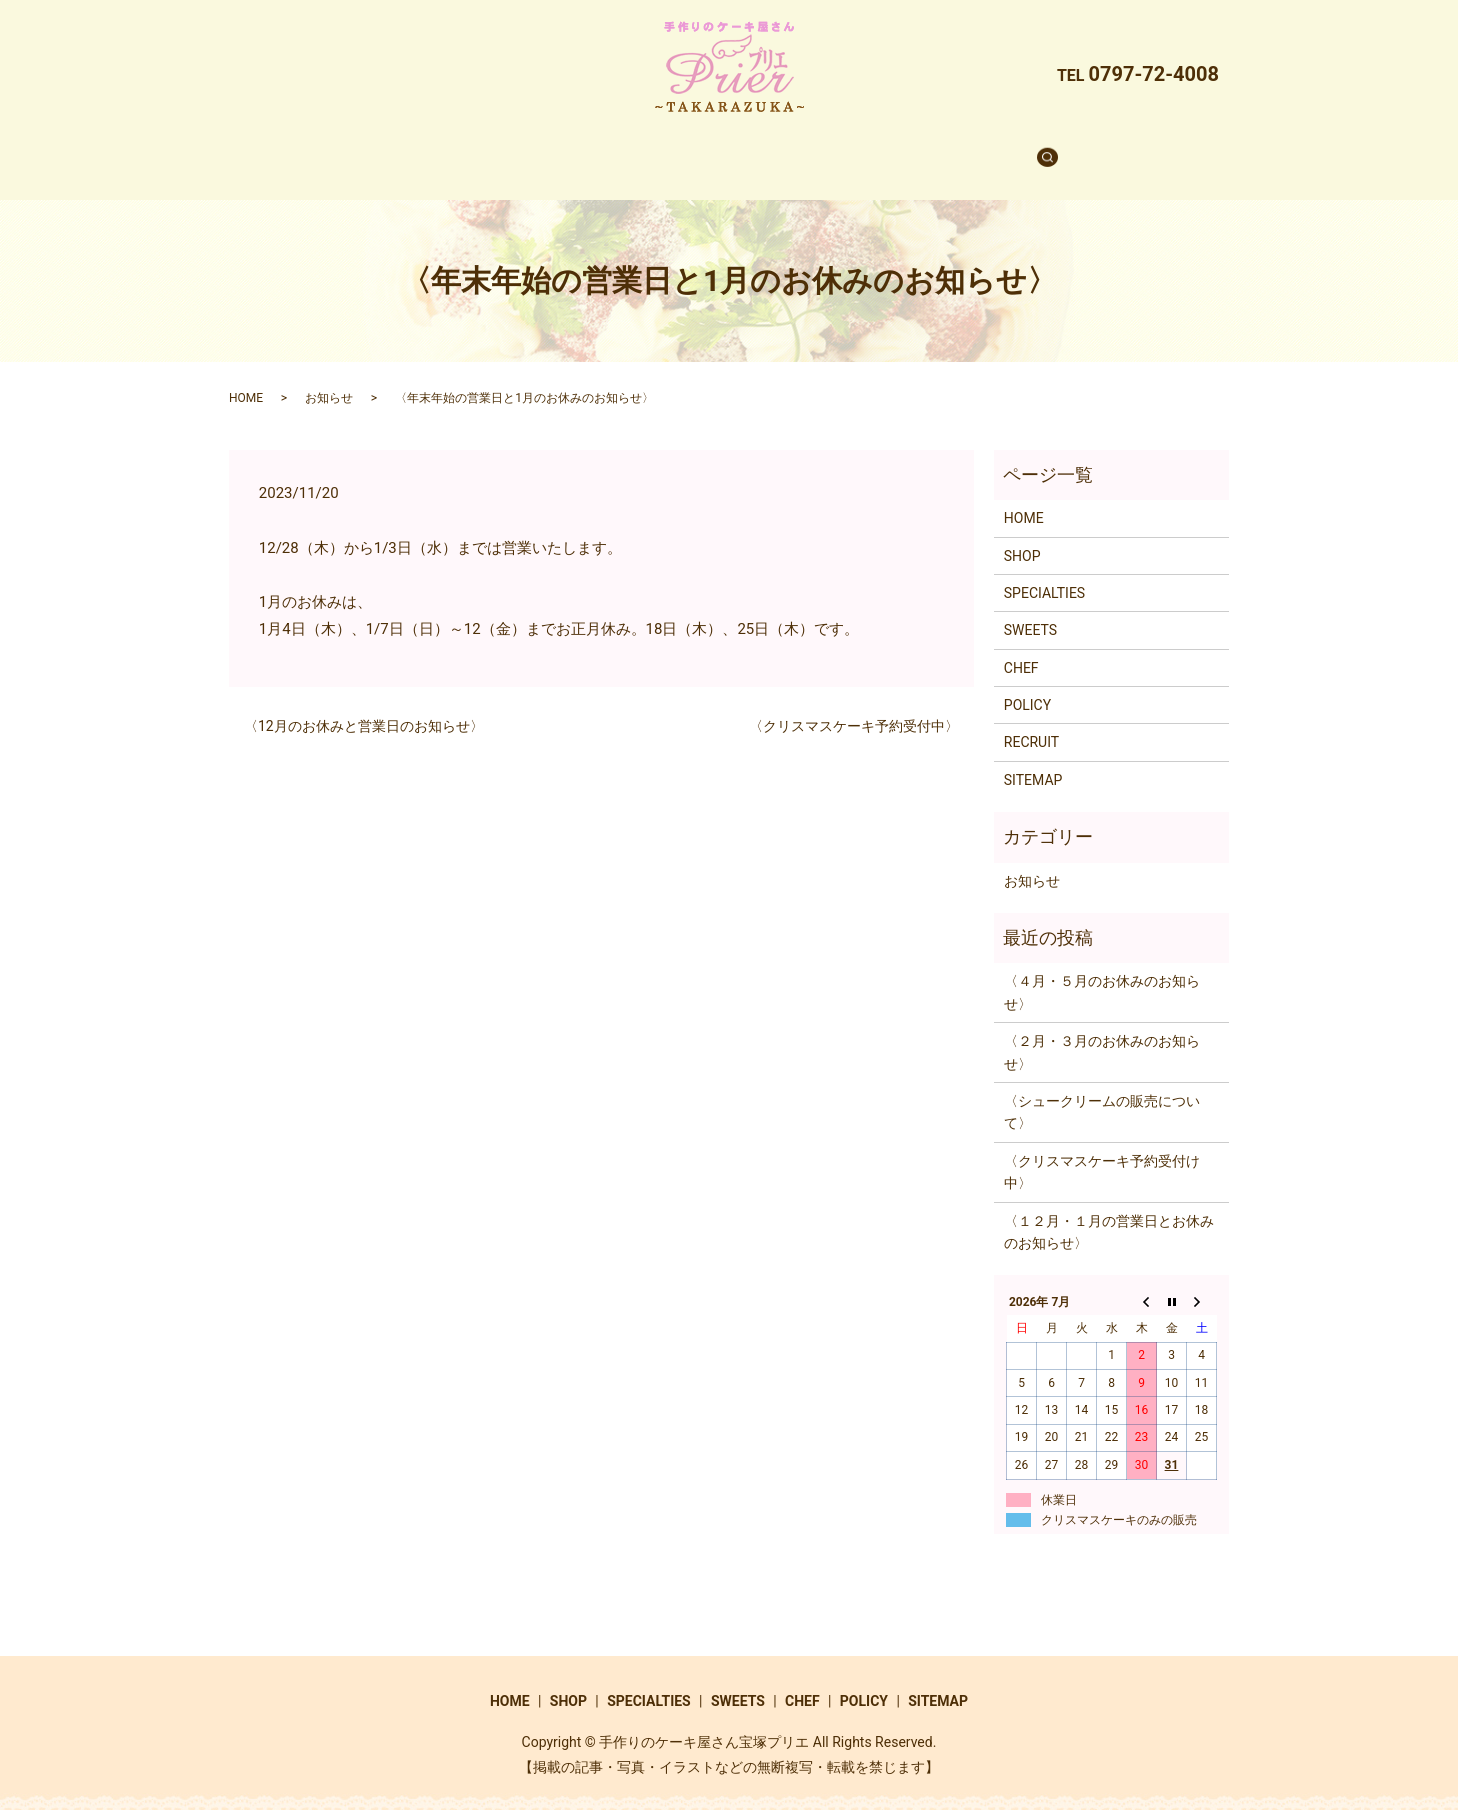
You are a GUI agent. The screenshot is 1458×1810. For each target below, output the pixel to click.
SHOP (550, 149)
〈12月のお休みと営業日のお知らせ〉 (364, 707)
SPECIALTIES (648, 149)
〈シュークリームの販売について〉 (1102, 1093)
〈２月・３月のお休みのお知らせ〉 (1102, 1033)
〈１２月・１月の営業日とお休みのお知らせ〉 (1109, 1213)
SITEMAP (1033, 761)
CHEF (833, 149)
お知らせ (329, 379)
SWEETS (753, 149)
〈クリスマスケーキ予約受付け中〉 (1102, 1153)
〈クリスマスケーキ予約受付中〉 (854, 707)
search (1004, 150)
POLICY (1027, 686)
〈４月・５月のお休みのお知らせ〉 (1102, 973)
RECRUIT (915, 149)
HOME (476, 149)
